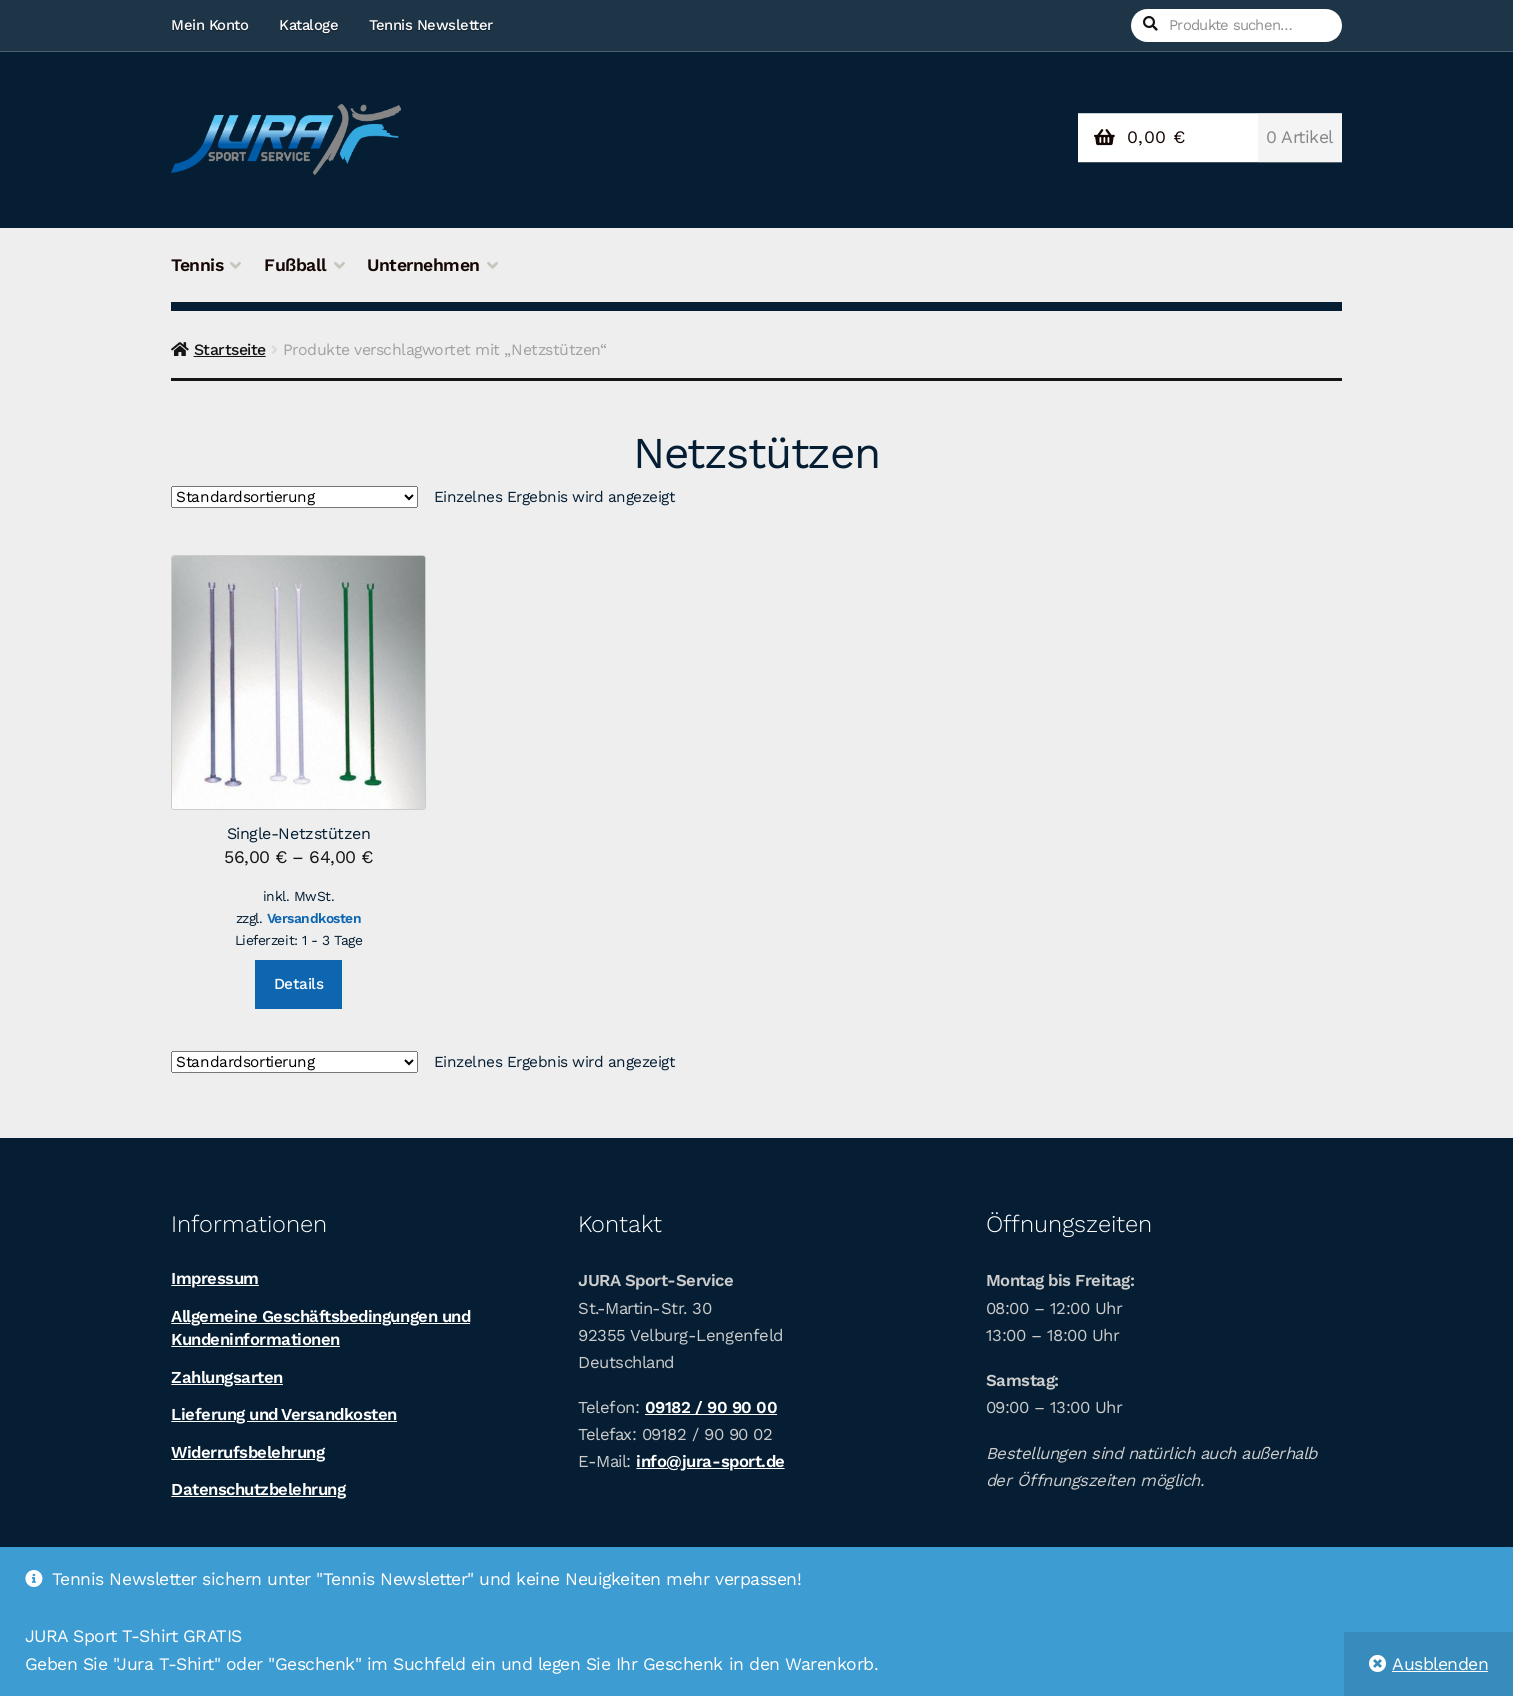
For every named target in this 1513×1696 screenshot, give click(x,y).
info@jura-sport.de (710, 1461)
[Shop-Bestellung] (294, 498)
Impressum (215, 1278)
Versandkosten (314, 918)
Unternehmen (423, 265)
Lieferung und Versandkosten (284, 1414)
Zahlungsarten (227, 1377)
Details (299, 984)
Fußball (295, 265)
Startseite (230, 349)
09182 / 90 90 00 (711, 1407)
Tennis (197, 265)
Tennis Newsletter (431, 25)
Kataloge (308, 25)
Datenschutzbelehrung (258, 1489)
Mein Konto (209, 25)
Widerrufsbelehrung (247, 1452)
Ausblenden (1440, 1664)
